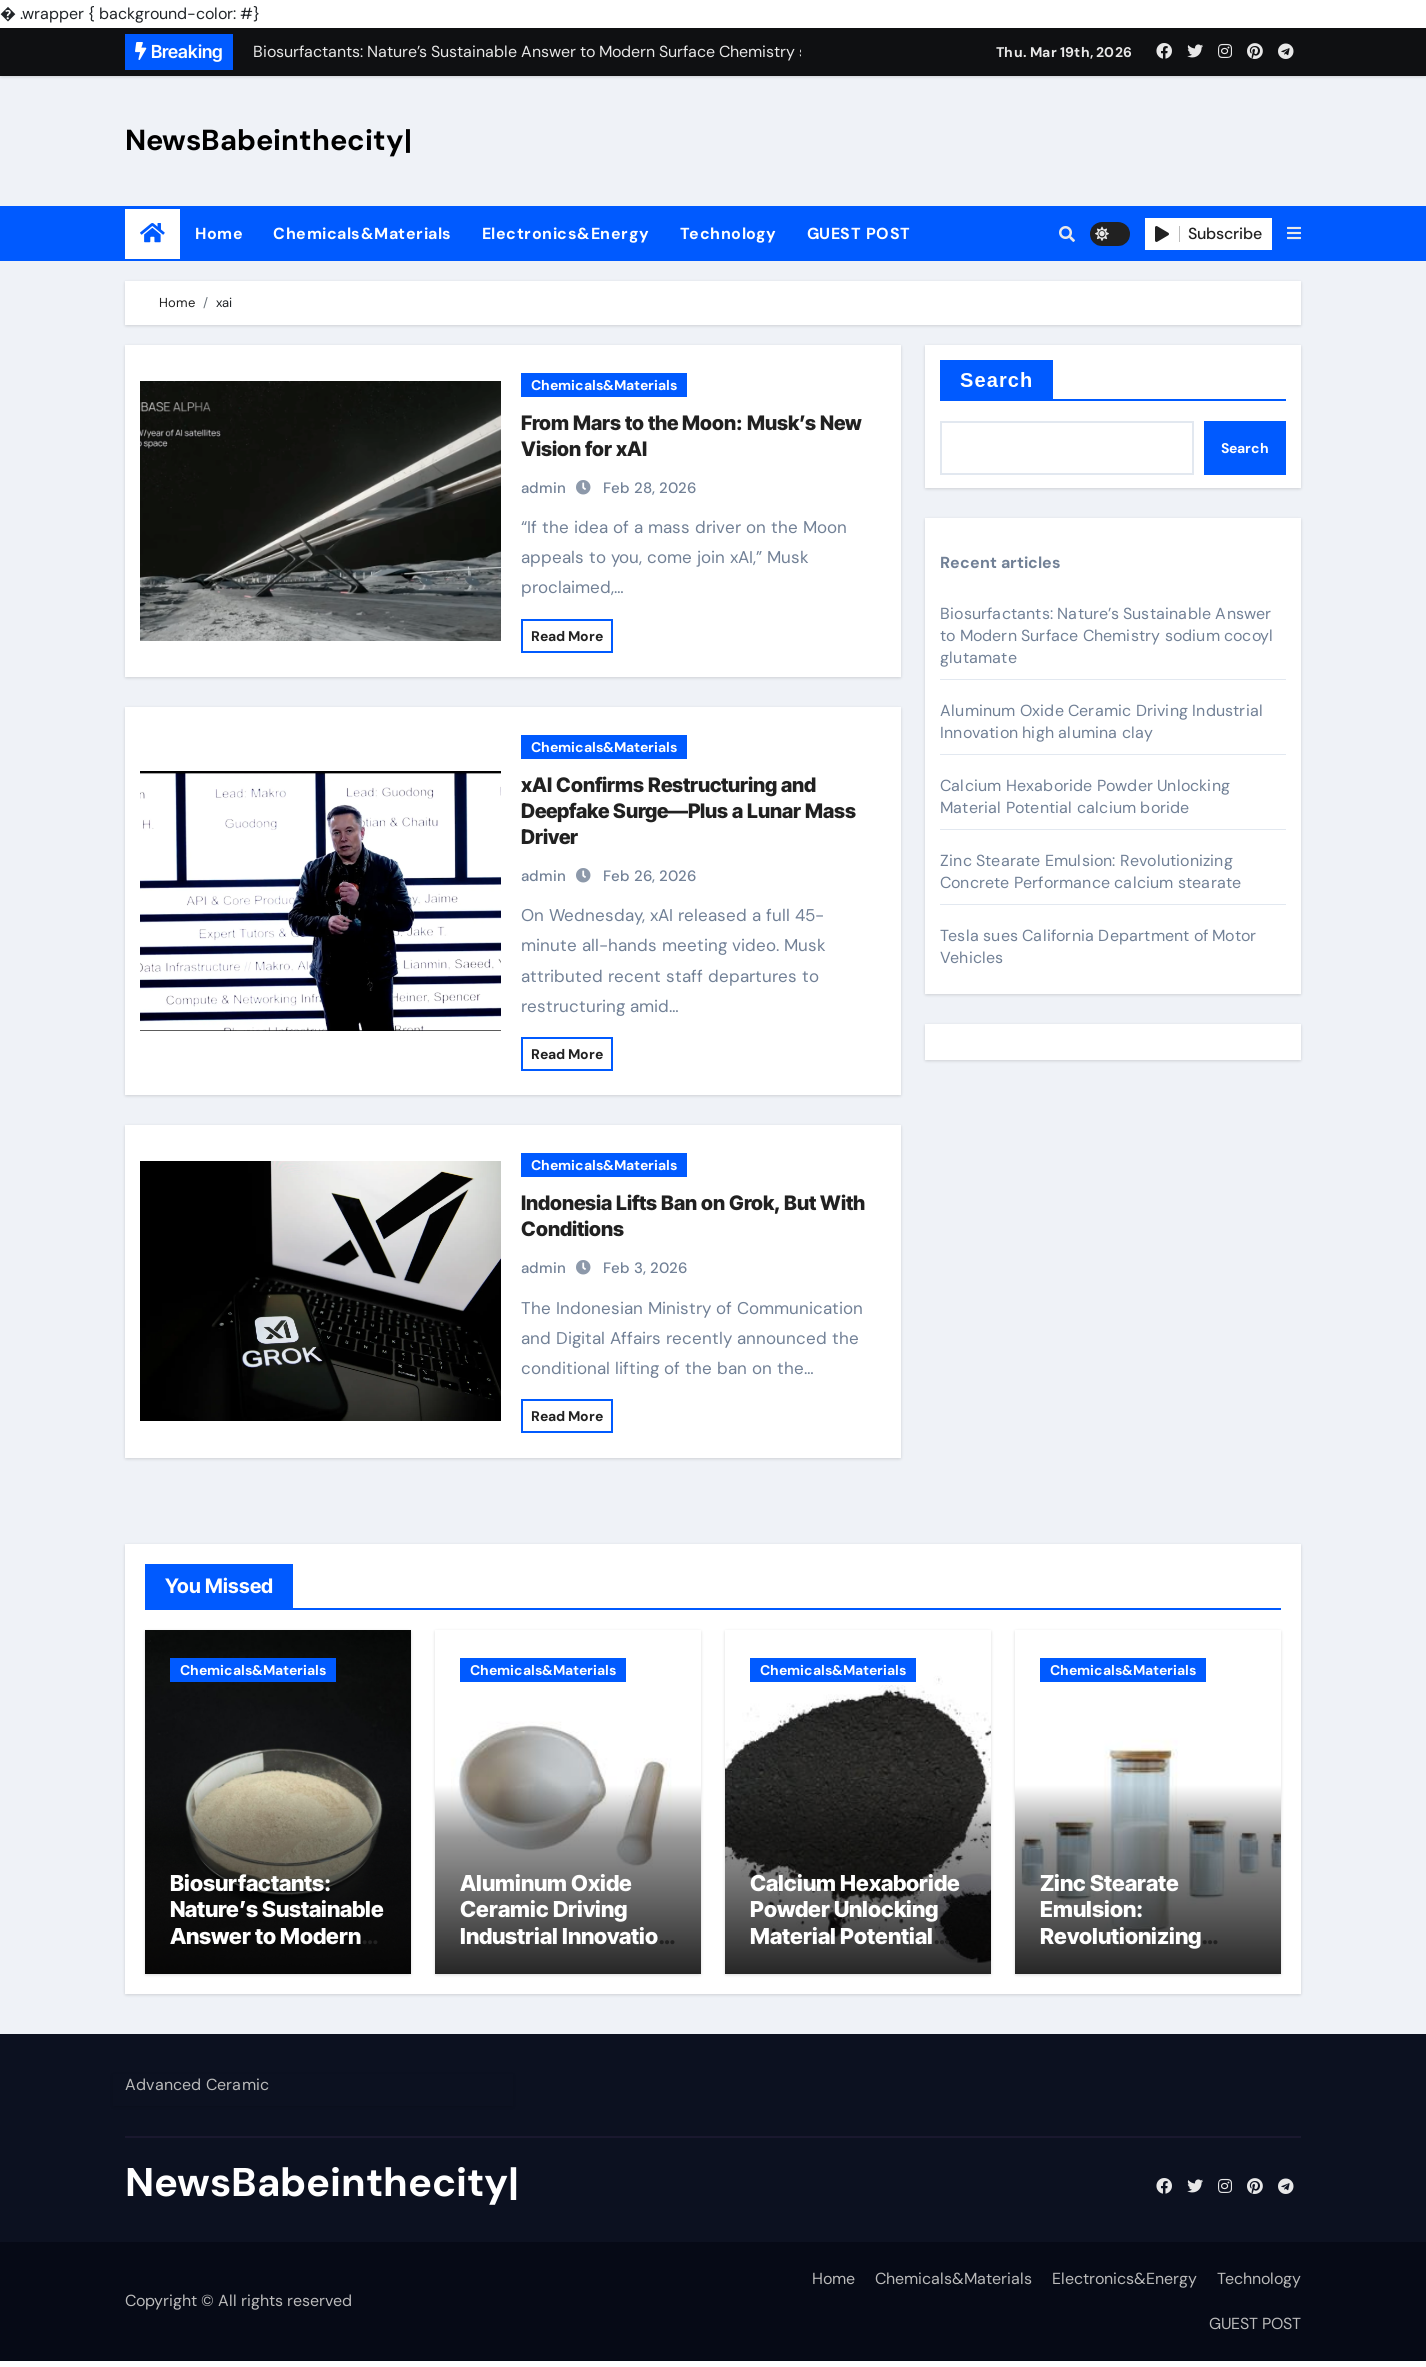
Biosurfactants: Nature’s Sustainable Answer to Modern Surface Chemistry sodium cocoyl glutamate (1106, 635)
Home (219, 233)
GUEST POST (859, 233)
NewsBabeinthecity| (268, 140)
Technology (728, 233)
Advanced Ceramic (197, 2090)
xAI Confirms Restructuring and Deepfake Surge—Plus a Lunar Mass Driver (688, 811)
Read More (567, 636)
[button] (1294, 234)
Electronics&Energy (566, 233)
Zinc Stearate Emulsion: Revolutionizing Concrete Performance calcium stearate (1090, 871)
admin (543, 488)
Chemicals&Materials (362, 233)
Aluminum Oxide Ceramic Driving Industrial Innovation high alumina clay (1101, 721)
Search (996, 380)
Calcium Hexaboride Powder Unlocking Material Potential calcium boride (1085, 796)
